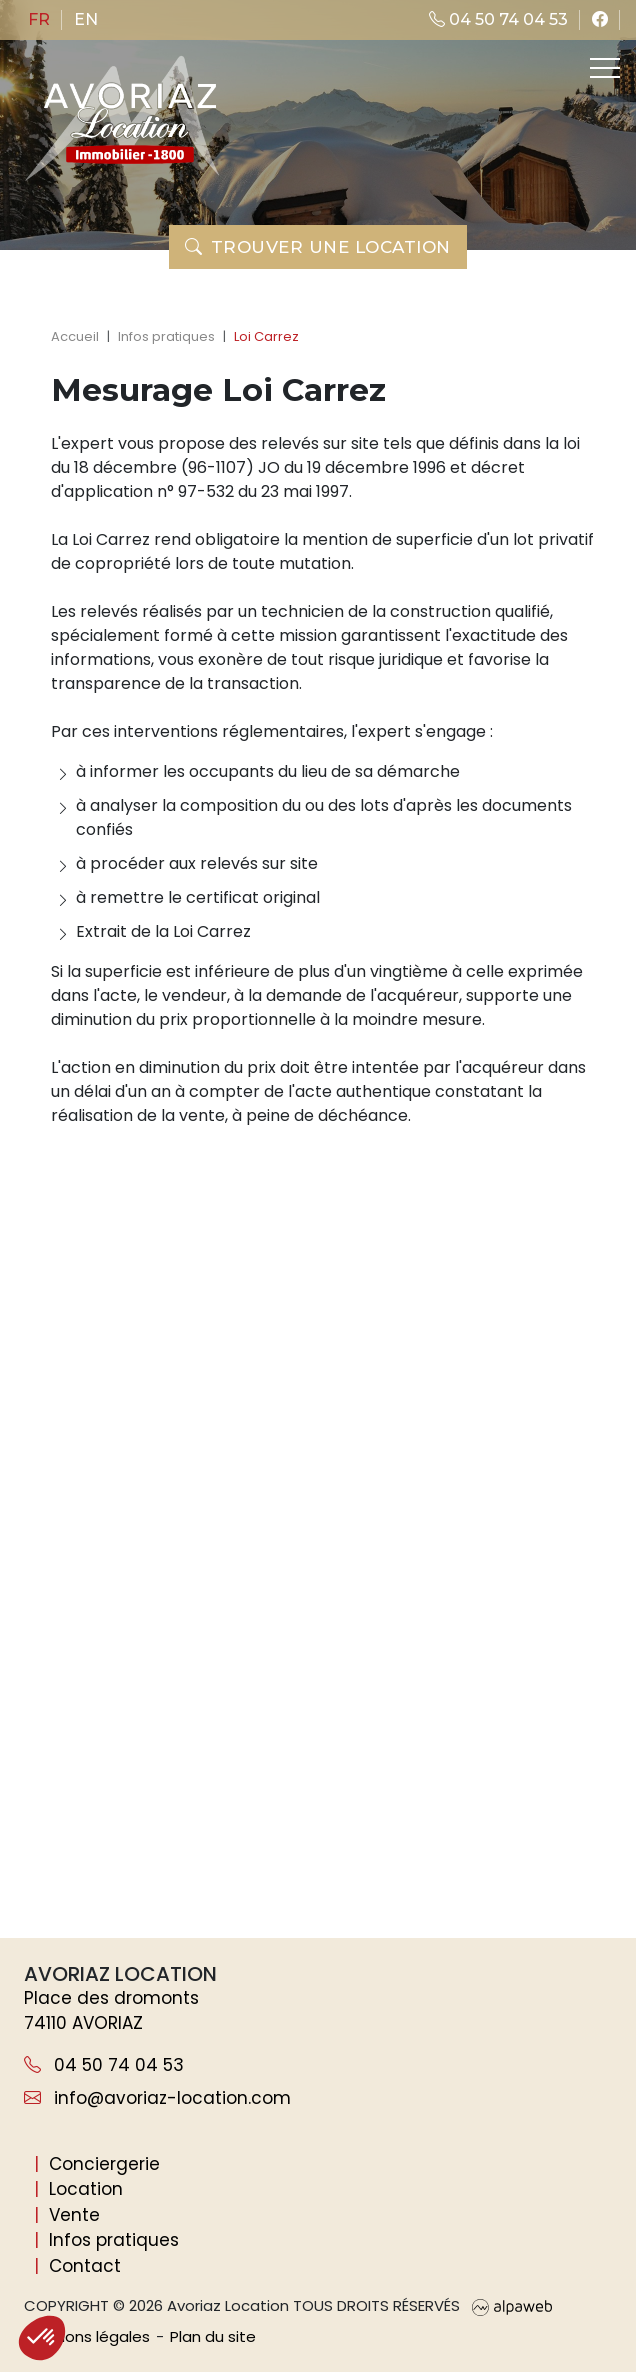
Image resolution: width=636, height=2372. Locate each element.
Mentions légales (87, 2336)
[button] (42, 2338)
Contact (85, 2266)
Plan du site (213, 2336)
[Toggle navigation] (603, 68)
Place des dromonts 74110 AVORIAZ (111, 2011)
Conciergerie (104, 2164)
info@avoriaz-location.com (157, 2098)
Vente (74, 2215)
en (86, 19)
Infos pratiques (166, 336)
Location (86, 2189)
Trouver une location (318, 247)
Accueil (75, 336)
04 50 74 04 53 (498, 19)
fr (39, 19)
